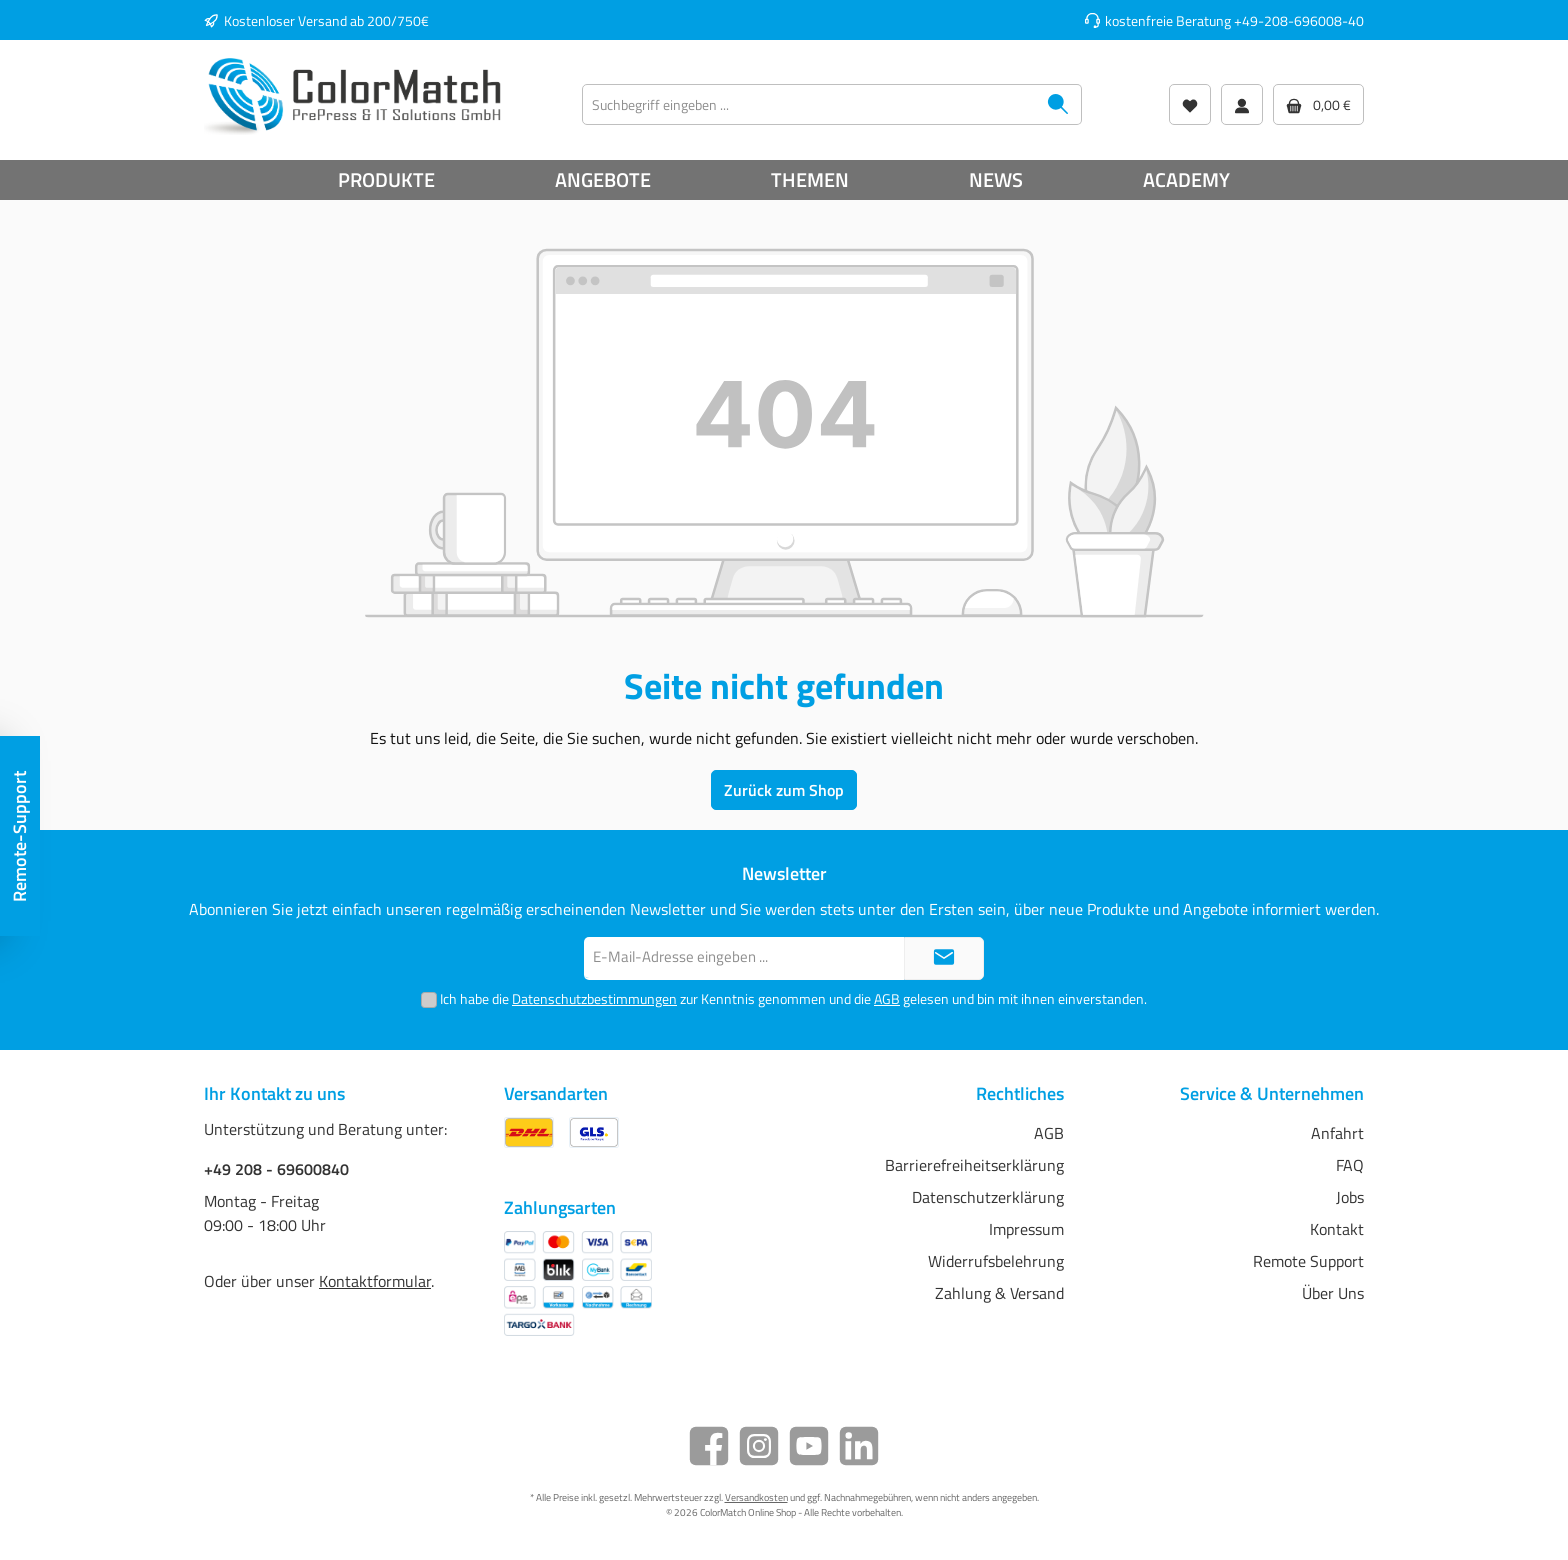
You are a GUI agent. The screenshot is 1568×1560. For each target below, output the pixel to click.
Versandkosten (756, 1497)
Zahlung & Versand (999, 1293)
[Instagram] (759, 1446)
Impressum (1026, 1229)
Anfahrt (1337, 1133)
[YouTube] (809, 1446)
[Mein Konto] (1242, 104)
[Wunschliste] (1190, 104)
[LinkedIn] (859, 1446)
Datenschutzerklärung (988, 1197)
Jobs (1350, 1197)
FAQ (1350, 1165)
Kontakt (1337, 1229)
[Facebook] (709, 1446)
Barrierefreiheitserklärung (974, 1165)
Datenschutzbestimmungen (594, 998)
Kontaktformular (375, 1281)
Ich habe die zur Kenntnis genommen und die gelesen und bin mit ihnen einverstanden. (793, 998)
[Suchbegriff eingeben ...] (809, 104)
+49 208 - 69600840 (276, 1169)
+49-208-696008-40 (1299, 20)
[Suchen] (1058, 104)
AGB (887, 998)
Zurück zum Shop (784, 790)
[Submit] (944, 958)
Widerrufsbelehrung (996, 1261)
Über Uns (1333, 1293)
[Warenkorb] (1318, 104)
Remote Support (1308, 1261)
